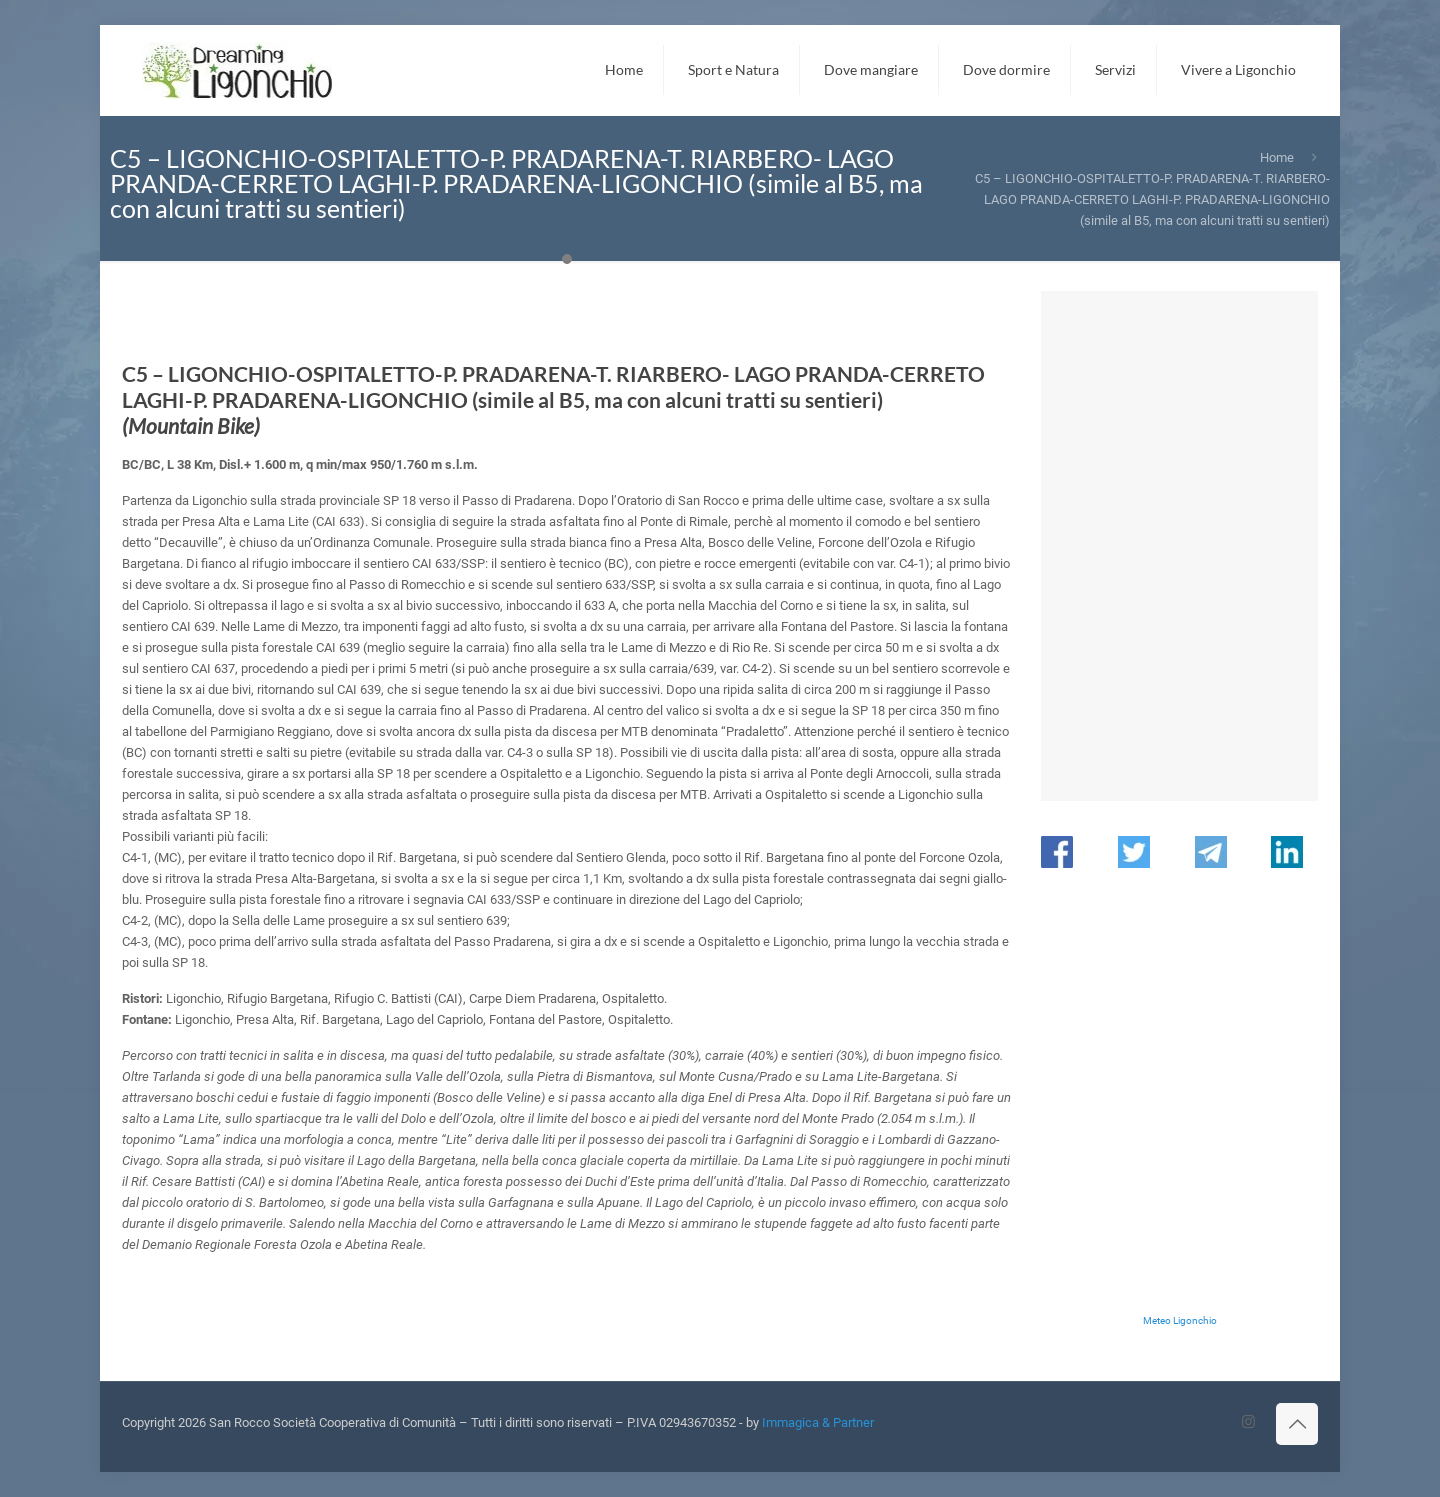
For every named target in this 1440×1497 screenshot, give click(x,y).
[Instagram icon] (1248, 1422)
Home (1277, 157)
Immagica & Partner (818, 1422)
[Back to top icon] (1297, 1424)
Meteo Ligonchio (1180, 1320)
